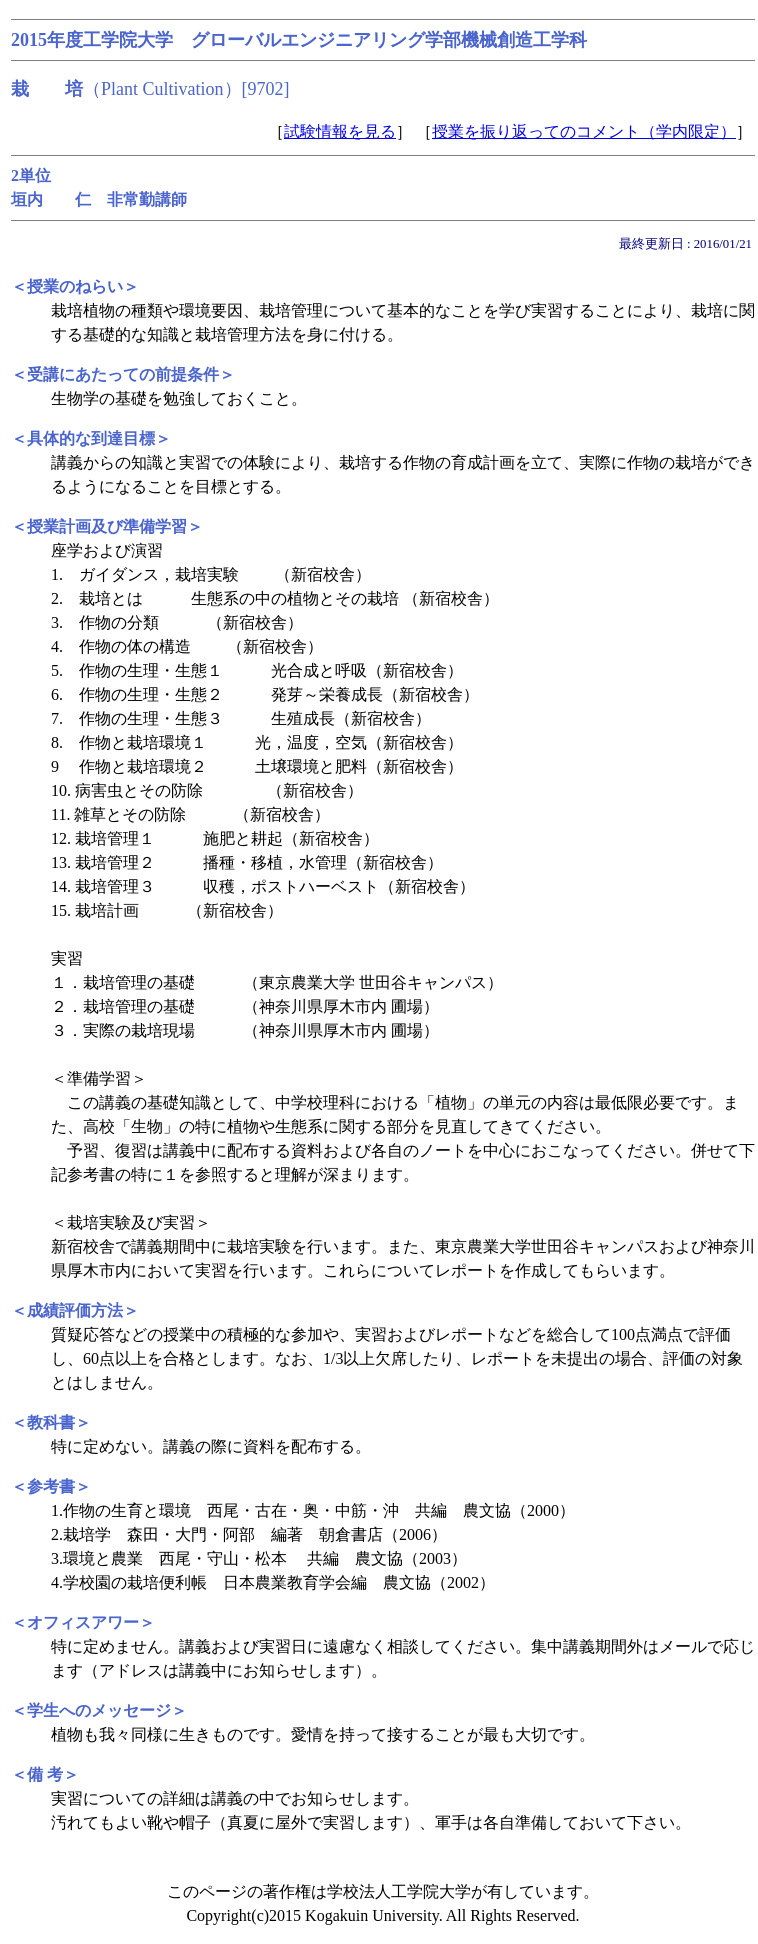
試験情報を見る (340, 131)
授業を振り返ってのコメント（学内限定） (584, 131)
